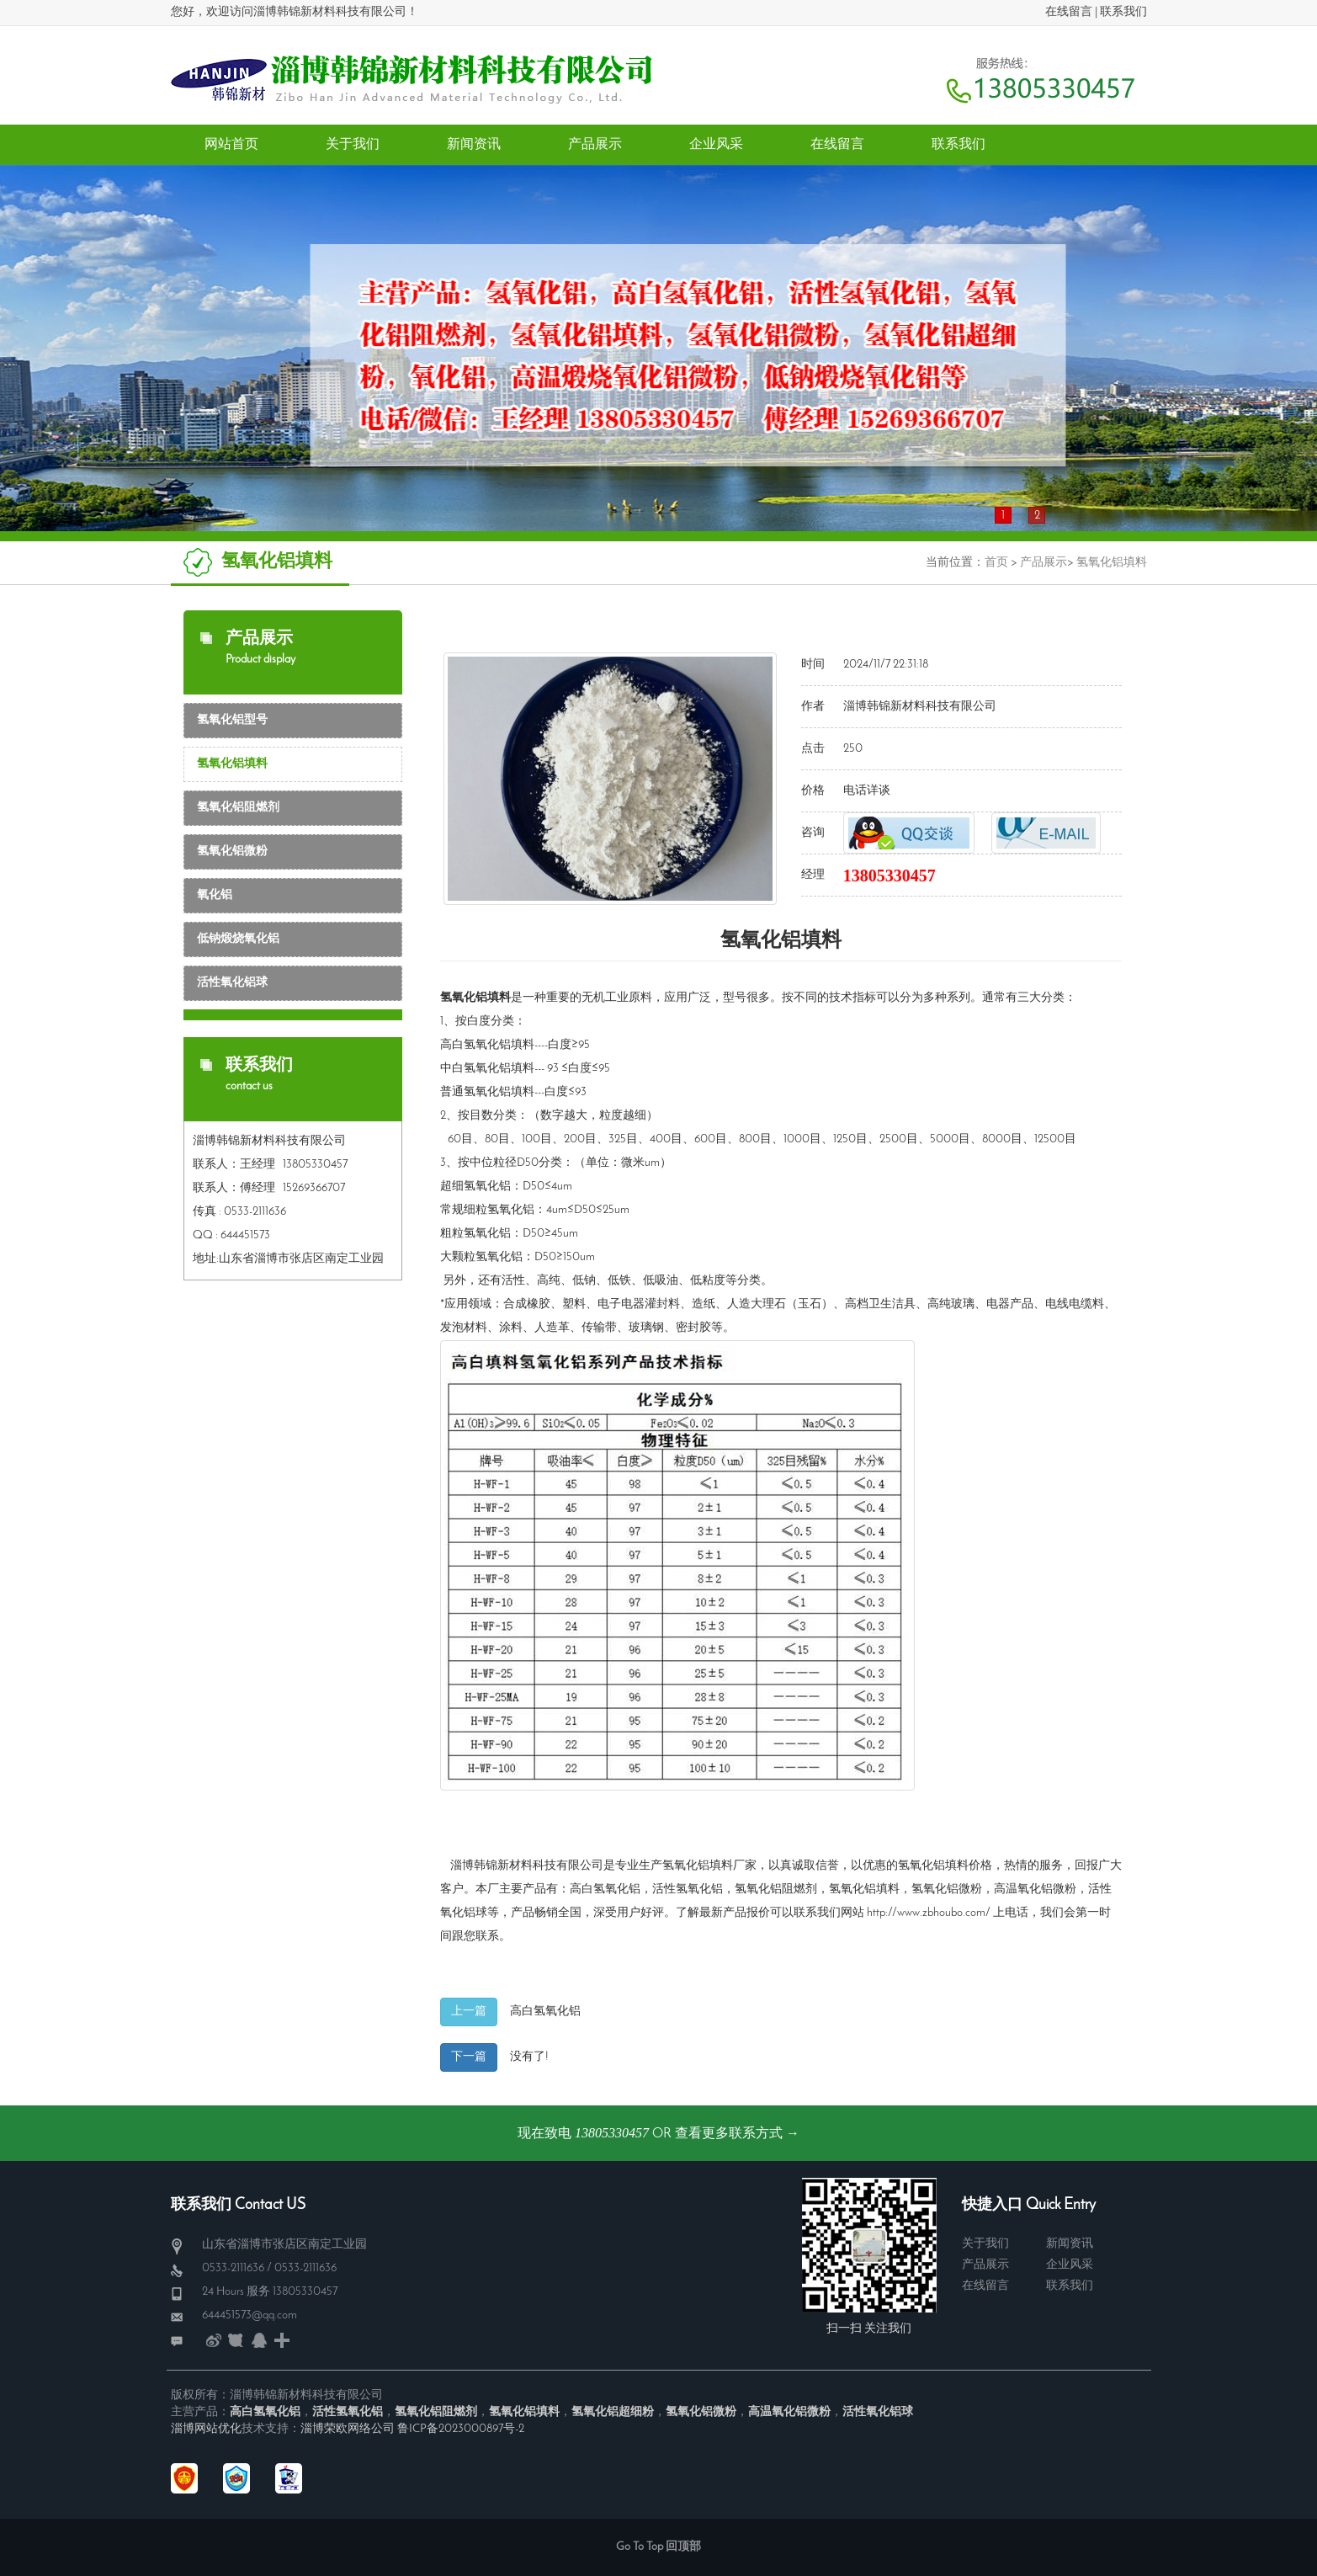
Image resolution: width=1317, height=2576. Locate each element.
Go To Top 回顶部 (658, 2547)
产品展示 (1043, 562)
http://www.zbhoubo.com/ (928, 1913)
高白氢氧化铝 (605, 1889)
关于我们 (985, 2244)
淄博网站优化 (206, 2429)
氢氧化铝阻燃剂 (238, 807)
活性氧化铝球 (232, 983)
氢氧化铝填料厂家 (709, 1866)
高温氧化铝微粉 (1035, 1889)
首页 (996, 562)
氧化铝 (214, 895)
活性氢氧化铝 (687, 1889)
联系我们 (1123, 12)
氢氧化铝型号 (232, 720)
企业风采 (1069, 2265)
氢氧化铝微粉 (232, 851)
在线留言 (1068, 12)
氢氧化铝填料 (1111, 562)
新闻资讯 (1069, 2244)
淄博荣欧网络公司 (347, 2429)
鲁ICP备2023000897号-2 (460, 2429)
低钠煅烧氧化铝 (238, 939)
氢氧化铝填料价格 (945, 1866)
